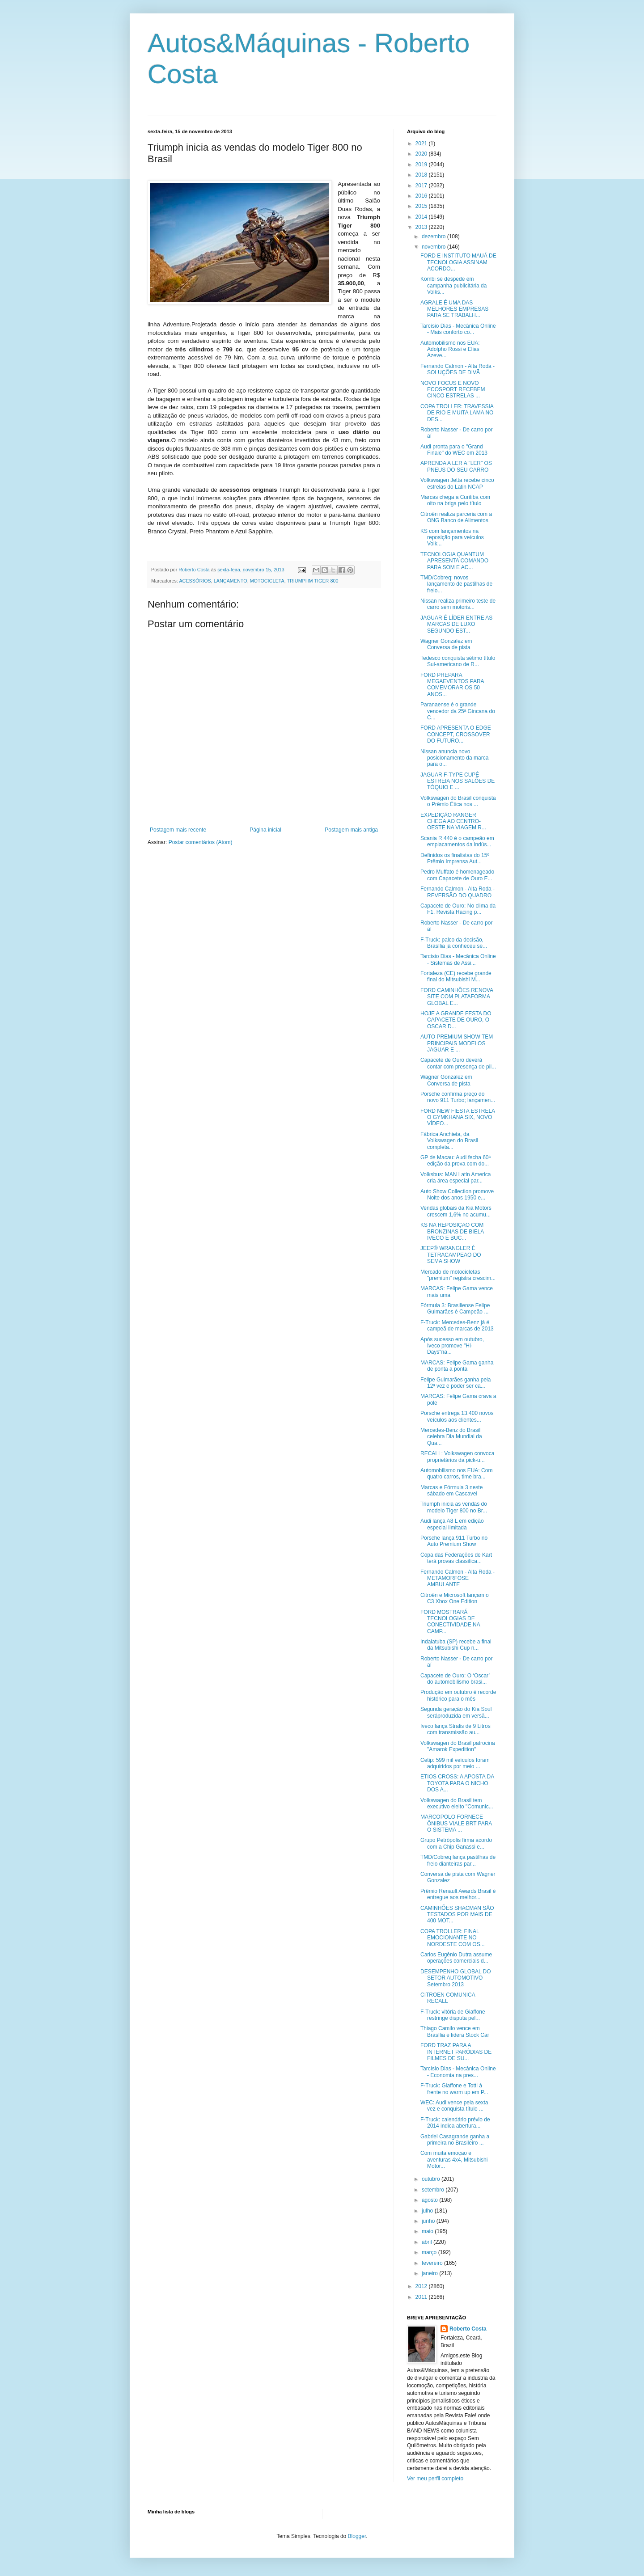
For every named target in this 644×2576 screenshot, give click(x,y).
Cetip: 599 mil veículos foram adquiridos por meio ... (455, 1763)
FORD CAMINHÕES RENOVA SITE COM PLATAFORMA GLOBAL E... (456, 996)
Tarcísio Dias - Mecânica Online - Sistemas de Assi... (458, 959)
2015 (422, 206)
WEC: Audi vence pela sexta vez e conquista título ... (454, 2105)
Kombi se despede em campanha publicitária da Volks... (453, 285)
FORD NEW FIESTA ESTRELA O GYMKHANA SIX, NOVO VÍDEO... (457, 1117)
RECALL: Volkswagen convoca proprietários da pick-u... (457, 1456)
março (430, 2252)
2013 (422, 227)
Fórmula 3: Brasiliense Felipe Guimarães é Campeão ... (455, 1308)
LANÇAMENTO (230, 580)
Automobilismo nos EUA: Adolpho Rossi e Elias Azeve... (450, 349)
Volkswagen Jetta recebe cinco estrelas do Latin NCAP (457, 483)
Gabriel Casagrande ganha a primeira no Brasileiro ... (454, 2139)
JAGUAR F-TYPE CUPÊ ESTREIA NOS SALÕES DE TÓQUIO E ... (457, 781)
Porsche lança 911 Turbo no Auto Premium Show (453, 1541)
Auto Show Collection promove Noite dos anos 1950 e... (457, 1194)
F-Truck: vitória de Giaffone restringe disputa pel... (452, 2015)
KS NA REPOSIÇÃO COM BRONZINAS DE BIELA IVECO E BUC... (452, 1231)
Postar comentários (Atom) (201, 842)
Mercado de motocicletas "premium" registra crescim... (458, 1275)
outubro (431, 2179)
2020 (422, 154)
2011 (422, 2297)
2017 (422, 185)
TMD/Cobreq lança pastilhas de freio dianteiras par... (458, 1860)
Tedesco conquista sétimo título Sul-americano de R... (457, 661)
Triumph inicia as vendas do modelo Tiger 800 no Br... (453, 1507)
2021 (422, 143)
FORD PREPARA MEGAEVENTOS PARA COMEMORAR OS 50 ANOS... (452, 684)
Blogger (357, 2536)
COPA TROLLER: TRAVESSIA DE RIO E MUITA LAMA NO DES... (456, 412)
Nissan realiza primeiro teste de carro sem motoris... (458, 604)
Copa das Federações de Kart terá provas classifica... (456, 1558)
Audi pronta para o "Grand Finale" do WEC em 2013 (453, 449)
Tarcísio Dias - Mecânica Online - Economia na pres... (458, 2071)
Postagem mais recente (178, 830)
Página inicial (265, 830)
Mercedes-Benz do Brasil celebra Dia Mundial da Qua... (451, 1436)
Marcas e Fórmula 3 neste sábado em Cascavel (451, 1490)
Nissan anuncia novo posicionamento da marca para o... (454, 758)
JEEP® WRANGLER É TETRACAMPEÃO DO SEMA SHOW (450, 1254)
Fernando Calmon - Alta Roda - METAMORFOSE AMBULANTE (457, 1578)
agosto (430, 2200)
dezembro (434, 236)
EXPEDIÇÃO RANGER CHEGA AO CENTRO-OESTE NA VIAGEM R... (453, 821)
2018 (422, 175)
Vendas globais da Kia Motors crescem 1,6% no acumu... (455, 1211)
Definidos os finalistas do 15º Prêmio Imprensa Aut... (454, 858)
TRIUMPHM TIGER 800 (312, 580)
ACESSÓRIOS (195, 580)
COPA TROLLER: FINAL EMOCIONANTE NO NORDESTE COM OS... (452, 1937)
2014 (422, 217)
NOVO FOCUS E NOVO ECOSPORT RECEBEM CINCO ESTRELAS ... (452, 389)
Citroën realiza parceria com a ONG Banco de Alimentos (456, 517)
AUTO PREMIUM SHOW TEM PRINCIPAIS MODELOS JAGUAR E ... (456, 1043)
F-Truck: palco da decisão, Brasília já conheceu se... (453, 943)
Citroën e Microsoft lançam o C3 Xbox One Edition (454, 1598)
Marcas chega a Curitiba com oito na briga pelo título (455, 500)
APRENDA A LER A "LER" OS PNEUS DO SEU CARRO (456, 466)
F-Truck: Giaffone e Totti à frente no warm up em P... (454, 2088)
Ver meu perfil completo (435, 2478)
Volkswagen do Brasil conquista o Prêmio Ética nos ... (458, 801)
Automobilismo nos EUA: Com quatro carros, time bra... (456, 1473)
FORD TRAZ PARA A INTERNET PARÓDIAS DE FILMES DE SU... (455, 2051)
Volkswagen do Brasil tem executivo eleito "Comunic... (456, 1803)
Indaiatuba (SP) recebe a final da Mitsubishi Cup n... (455, 1645)
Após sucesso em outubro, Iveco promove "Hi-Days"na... (452, 1346)
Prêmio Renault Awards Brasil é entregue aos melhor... (458, 1894)
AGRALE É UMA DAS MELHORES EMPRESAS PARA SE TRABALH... (454, 309)
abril (427, 2242)
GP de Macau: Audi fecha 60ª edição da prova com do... (455, 1160)
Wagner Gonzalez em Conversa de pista (446, 644)
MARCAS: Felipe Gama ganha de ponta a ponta (456, 1366)
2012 (422, 2286)
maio (428, 2231)
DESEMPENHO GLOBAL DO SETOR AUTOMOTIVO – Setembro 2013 (455, 1978)
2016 (422, 196)
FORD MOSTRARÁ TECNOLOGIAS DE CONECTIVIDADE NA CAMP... (450, 1621)
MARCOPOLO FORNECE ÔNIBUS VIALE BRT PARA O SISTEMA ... (456, 1823)
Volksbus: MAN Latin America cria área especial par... (455, 1177)
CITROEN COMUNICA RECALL (447, 1998)
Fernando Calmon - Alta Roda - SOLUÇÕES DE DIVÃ (457, 369)
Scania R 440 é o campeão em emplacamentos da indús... (457, 841)
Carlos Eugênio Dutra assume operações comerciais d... (456, 1957)
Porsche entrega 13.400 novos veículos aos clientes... (456, 1416)
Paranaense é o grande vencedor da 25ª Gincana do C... (457, 711)
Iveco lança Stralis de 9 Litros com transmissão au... (455, 1729)
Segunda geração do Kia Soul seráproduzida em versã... (455, 1712)
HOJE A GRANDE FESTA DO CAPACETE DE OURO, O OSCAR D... (455, 1020)
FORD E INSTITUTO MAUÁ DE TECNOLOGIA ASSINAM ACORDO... (458, 262)
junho (429, 2221)
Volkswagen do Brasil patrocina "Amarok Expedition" (457, 1746)
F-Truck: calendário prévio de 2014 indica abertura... (455, 2122)
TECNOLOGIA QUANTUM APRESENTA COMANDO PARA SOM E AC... (454, 560)
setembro (433, 2190)
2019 (422, 164)
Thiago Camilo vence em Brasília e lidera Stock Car (454, 2031)
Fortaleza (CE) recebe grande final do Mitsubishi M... (455, 976)
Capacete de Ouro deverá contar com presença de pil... (458, 1063)
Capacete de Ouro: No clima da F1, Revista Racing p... (458, 909)
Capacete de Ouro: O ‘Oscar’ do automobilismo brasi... (455, 1678)
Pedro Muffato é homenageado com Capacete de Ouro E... (457, 875)
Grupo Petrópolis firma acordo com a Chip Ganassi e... (456, 1843)
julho (428, 2211)
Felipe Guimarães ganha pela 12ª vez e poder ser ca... (455, 1383)
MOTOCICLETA (267, 580)
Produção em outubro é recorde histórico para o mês (458, 1695)
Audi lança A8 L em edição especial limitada (452, 1524)
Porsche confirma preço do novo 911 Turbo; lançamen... (457, 1097)
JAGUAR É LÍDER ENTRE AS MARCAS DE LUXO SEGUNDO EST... (456, 624)
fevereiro (433, 2263)
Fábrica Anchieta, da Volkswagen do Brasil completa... (449, 1140)
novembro (434, 247)
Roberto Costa (468, 2329)
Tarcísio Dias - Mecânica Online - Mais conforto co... (458, 329)
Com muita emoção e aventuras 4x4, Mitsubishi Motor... (453, 2159)
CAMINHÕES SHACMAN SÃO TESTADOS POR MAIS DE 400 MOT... (457, 1914)
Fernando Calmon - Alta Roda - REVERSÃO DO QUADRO (457, 892)
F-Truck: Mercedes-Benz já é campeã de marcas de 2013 (457, 1325)
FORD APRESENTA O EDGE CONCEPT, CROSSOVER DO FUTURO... (455, 734)
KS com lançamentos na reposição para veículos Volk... (452, 537)
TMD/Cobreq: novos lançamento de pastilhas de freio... (456, 584)
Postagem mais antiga (351, 830)
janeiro (430, 2273)
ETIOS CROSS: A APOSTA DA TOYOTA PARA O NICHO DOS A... (457, 1783)
